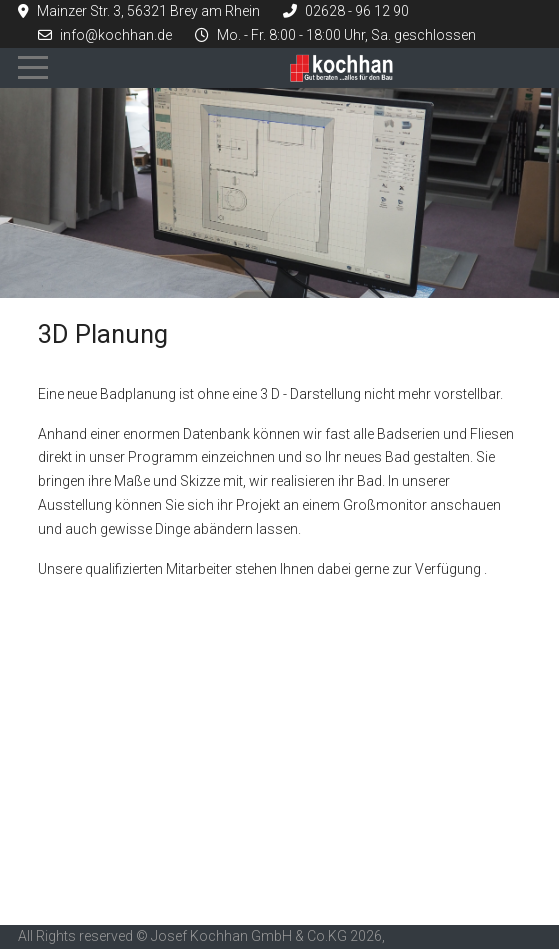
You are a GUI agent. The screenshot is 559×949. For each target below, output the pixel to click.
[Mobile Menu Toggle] (33, 68)
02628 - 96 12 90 (357, 11)
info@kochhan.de (116, 35)
